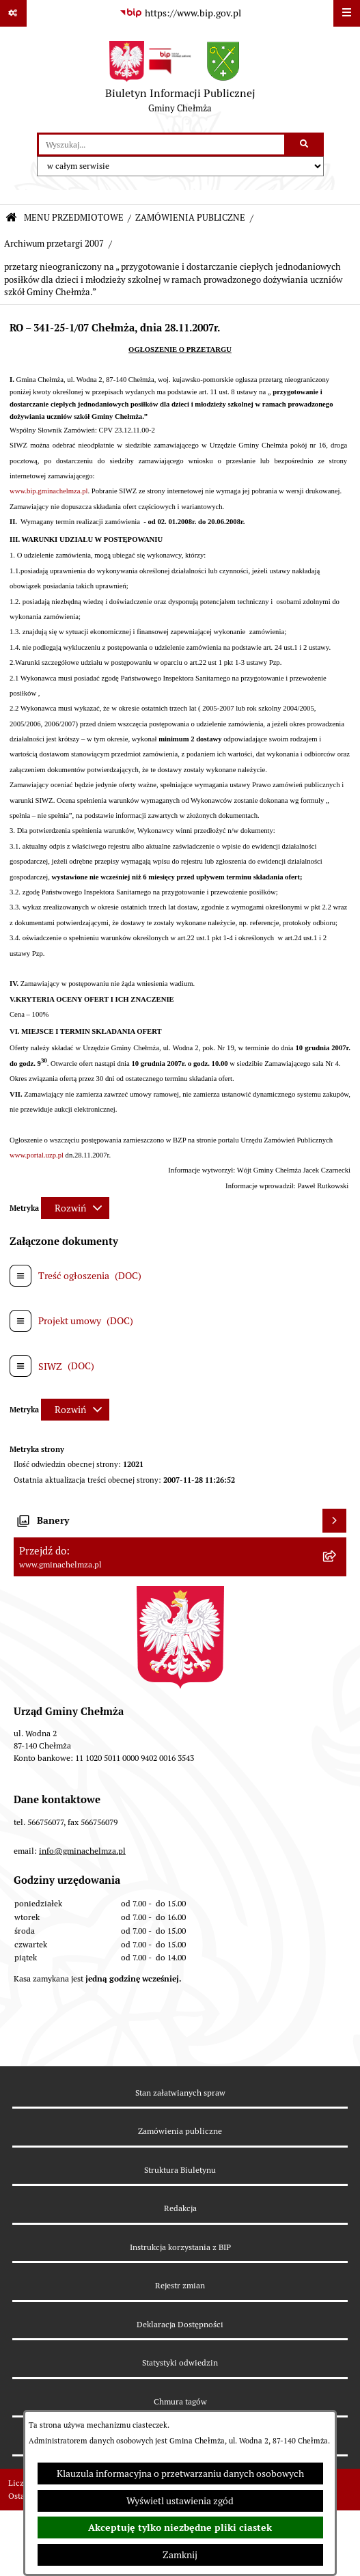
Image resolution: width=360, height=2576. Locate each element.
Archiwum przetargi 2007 (54, 243)
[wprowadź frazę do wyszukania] (161, 144)
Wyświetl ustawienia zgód (180, 2501)
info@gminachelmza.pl (82, 1851)
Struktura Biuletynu (180, 2170)
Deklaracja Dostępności (180, 2324)
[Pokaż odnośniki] (13, 13)
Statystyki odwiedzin (180, 2362)
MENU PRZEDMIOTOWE (74, 217)
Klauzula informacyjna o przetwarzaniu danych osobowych (180, 2473)
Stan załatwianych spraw (180, 2092)
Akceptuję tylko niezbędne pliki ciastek (180, 2527)
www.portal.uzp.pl (37, 1155)
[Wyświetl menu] (346, 13)
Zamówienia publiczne (180, 2131)
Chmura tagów (180, 2401)
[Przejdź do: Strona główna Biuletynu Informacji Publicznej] (11, 218)
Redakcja (180, 2208)
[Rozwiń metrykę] (75, 1208)
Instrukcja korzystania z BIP (180, 2247)
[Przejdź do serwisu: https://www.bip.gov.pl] (180, 13)
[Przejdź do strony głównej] (180, 80)
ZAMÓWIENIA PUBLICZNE (190, 217)
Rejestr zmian (180, 2285)
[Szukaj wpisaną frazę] (305, 144)
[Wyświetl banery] (334, 1521)
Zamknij (180, 2555)
